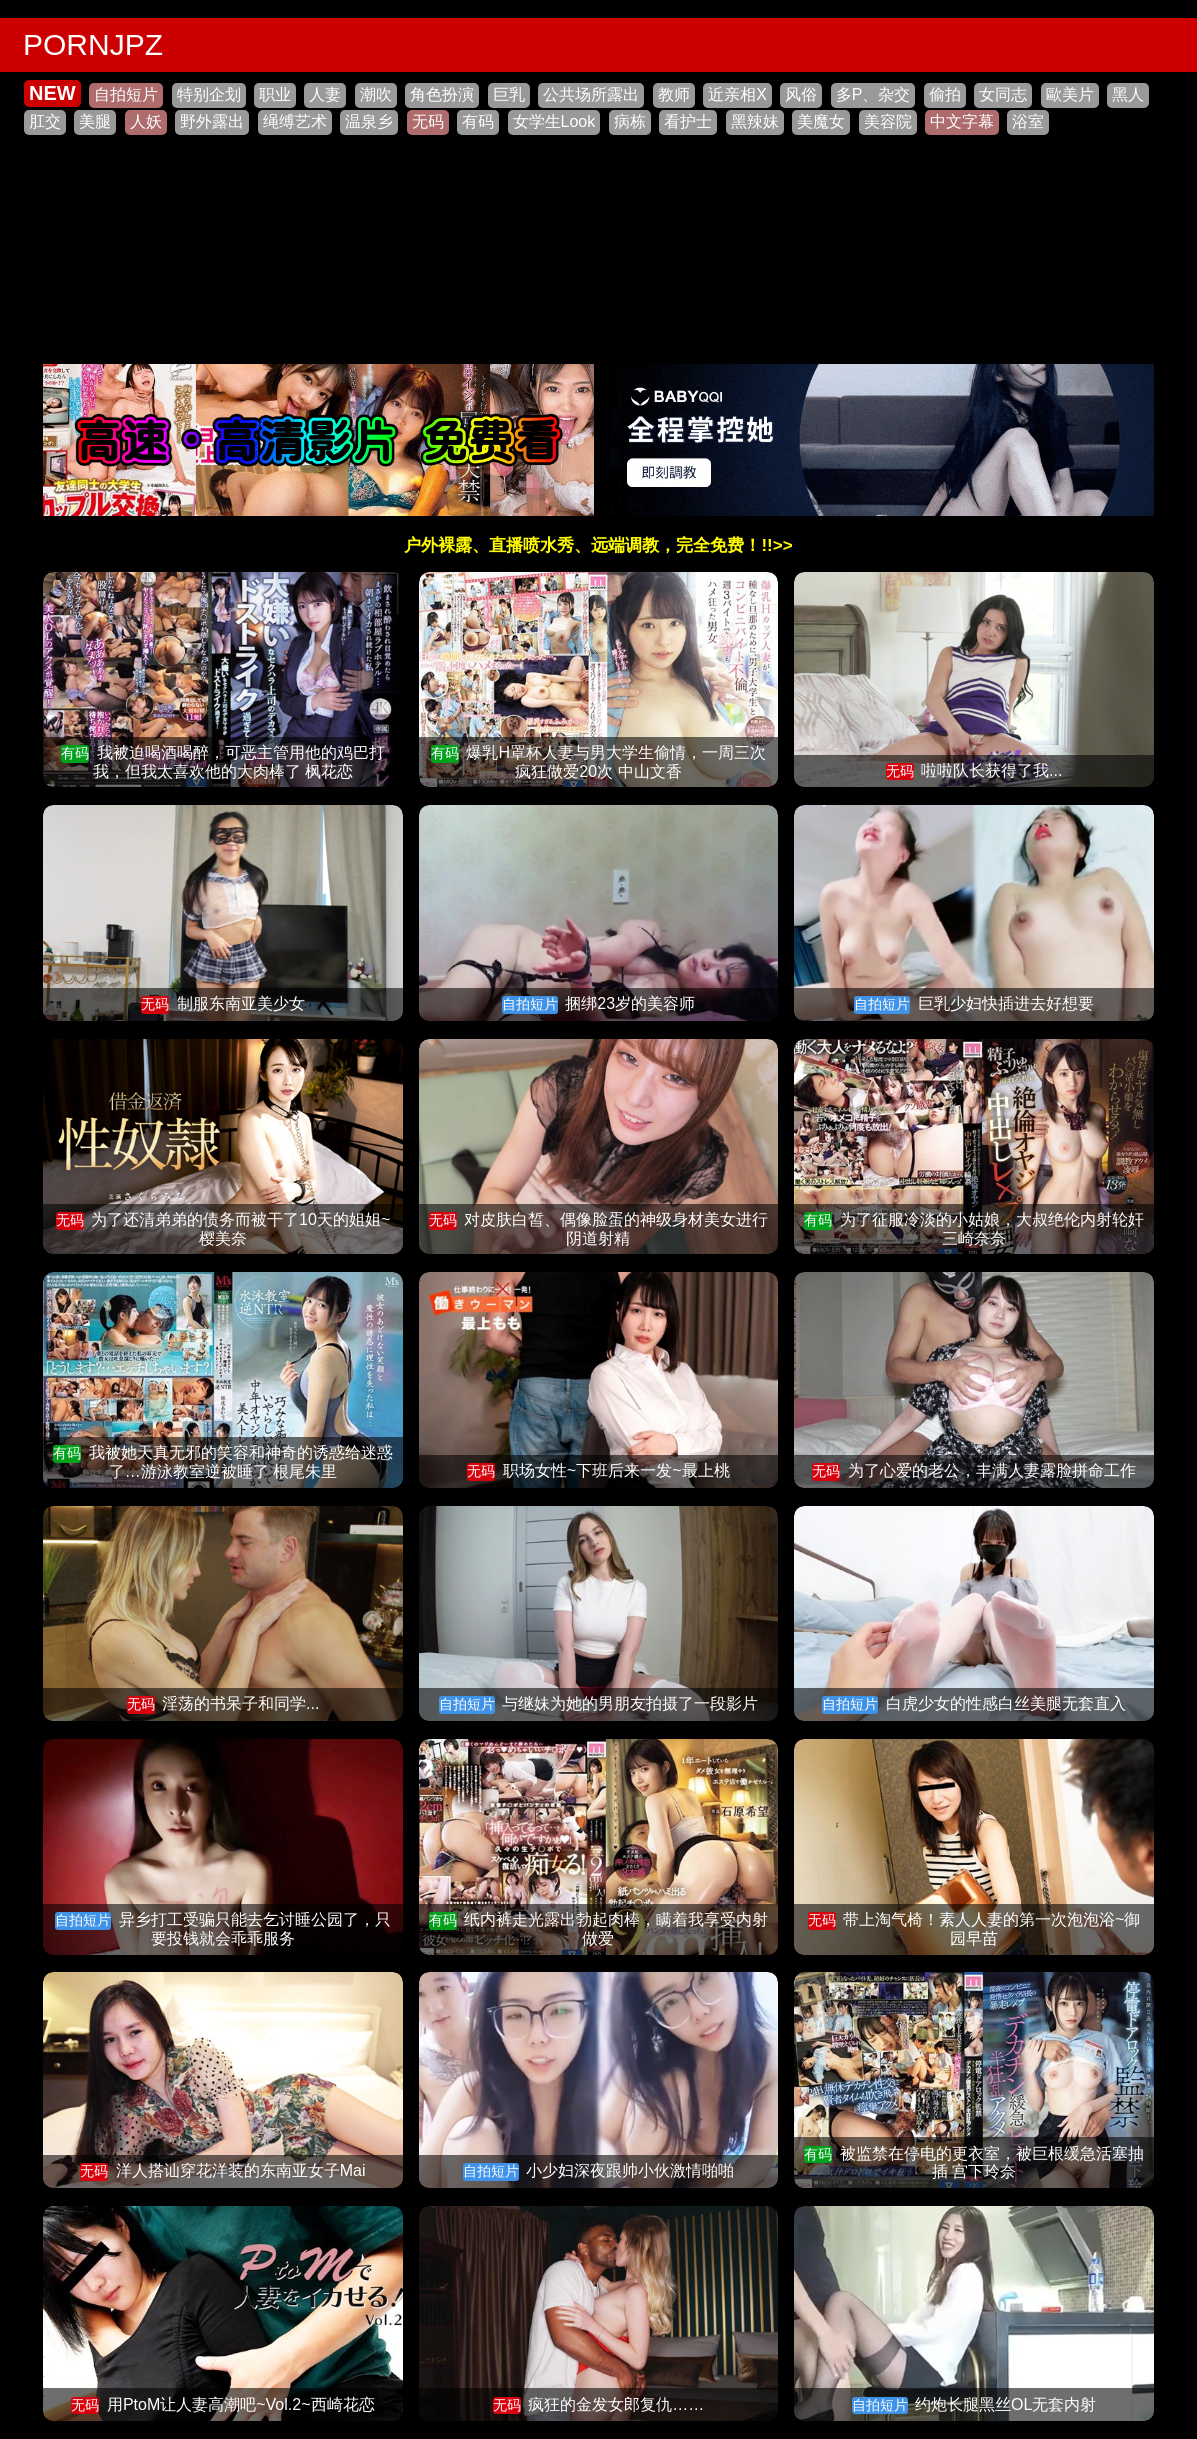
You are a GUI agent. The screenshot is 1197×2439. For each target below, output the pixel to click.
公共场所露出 (591, 94)
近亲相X (737, 94)
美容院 (888, 121)
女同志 (1003, 94)
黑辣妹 (755, 121)
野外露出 (212, 121)
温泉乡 (369, 121)
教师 (674, 94)
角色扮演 (442, 94)
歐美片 (1070, 94)
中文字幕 (962, 121)
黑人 (1128, 94)
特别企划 (209, 94)
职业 (275, 94)
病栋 (630, 121)
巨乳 (509, 94)
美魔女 (821, 121)
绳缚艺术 (295, 121)
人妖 (146, 121)
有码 (478, 121)
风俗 (801, 94)
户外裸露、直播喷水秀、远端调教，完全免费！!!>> (598, 545)
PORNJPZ (93, 44)
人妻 (325, 94)
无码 (428, 121)
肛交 (45, 121)
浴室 (1028, 121)
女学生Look (554, 121)
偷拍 (945, 94)
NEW (52, 93)
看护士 (688, 121)
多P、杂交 (873, 94)
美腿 (95, 121)
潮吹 (376, 94)
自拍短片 (126, 94)
